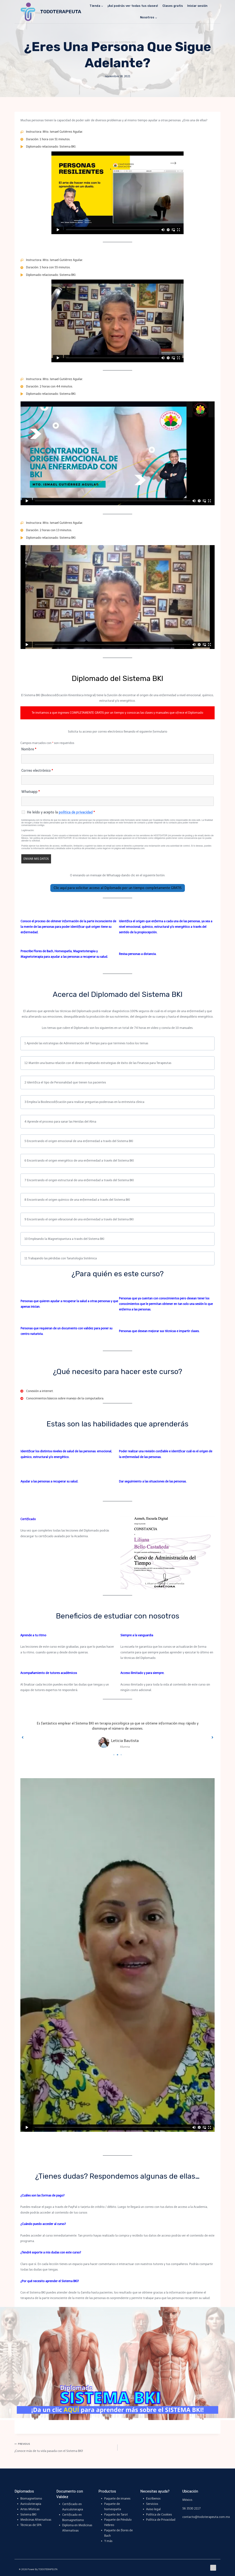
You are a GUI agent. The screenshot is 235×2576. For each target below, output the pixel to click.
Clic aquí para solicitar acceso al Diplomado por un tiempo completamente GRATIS (118, 888)
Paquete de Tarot (116, 2514)
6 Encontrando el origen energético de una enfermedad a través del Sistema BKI (79, 1160)
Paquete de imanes (117, 2498)
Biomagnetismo (31, 2498)
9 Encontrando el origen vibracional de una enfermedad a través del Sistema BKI (79, 1219)
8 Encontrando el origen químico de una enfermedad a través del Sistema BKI (77, 1199)
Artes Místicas (29, 2509)
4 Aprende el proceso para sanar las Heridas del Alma (60, 1121)
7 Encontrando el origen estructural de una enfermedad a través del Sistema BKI (79, 1180)
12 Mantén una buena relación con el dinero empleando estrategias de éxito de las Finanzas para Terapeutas (97, 1063)
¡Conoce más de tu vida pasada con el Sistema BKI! (65, 2446)
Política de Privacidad (160, 2519)
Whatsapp (30, 792)
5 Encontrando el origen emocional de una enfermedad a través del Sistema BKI (78, 1141)
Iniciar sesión (197, 6)
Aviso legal (153, 2509)
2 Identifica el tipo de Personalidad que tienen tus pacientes (65, 1082)
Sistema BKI (28, 2514)
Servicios (152, 2504)
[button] (21, 1737)
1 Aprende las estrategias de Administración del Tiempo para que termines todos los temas (86, 1043)
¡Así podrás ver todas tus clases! (133, 6)
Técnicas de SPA (30, 2525)
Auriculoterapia (30, 2504)
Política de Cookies (159, 2514)
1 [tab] (114, 1755)
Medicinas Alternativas (35, 2519)
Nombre (28, 749)
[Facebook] (213, 2568)
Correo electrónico (37, 771)
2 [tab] (117, 1755)
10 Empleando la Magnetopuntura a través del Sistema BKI (64, 1239)
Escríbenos (153, 2498)
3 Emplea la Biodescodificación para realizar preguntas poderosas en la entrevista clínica (84, 1102)
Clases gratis (172, 6)
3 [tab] (121, 1755)
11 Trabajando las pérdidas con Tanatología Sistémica (60, 1258)
